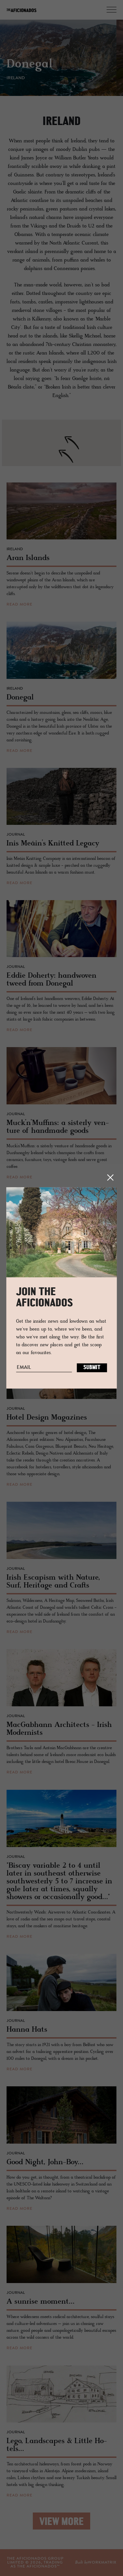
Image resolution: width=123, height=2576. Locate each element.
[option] (58, 62)
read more (19, 605)
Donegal (30, 64)
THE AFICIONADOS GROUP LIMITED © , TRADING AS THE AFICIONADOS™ (35, 2562)
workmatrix (102, 2563)
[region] (61, 443)
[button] (66, 456)
